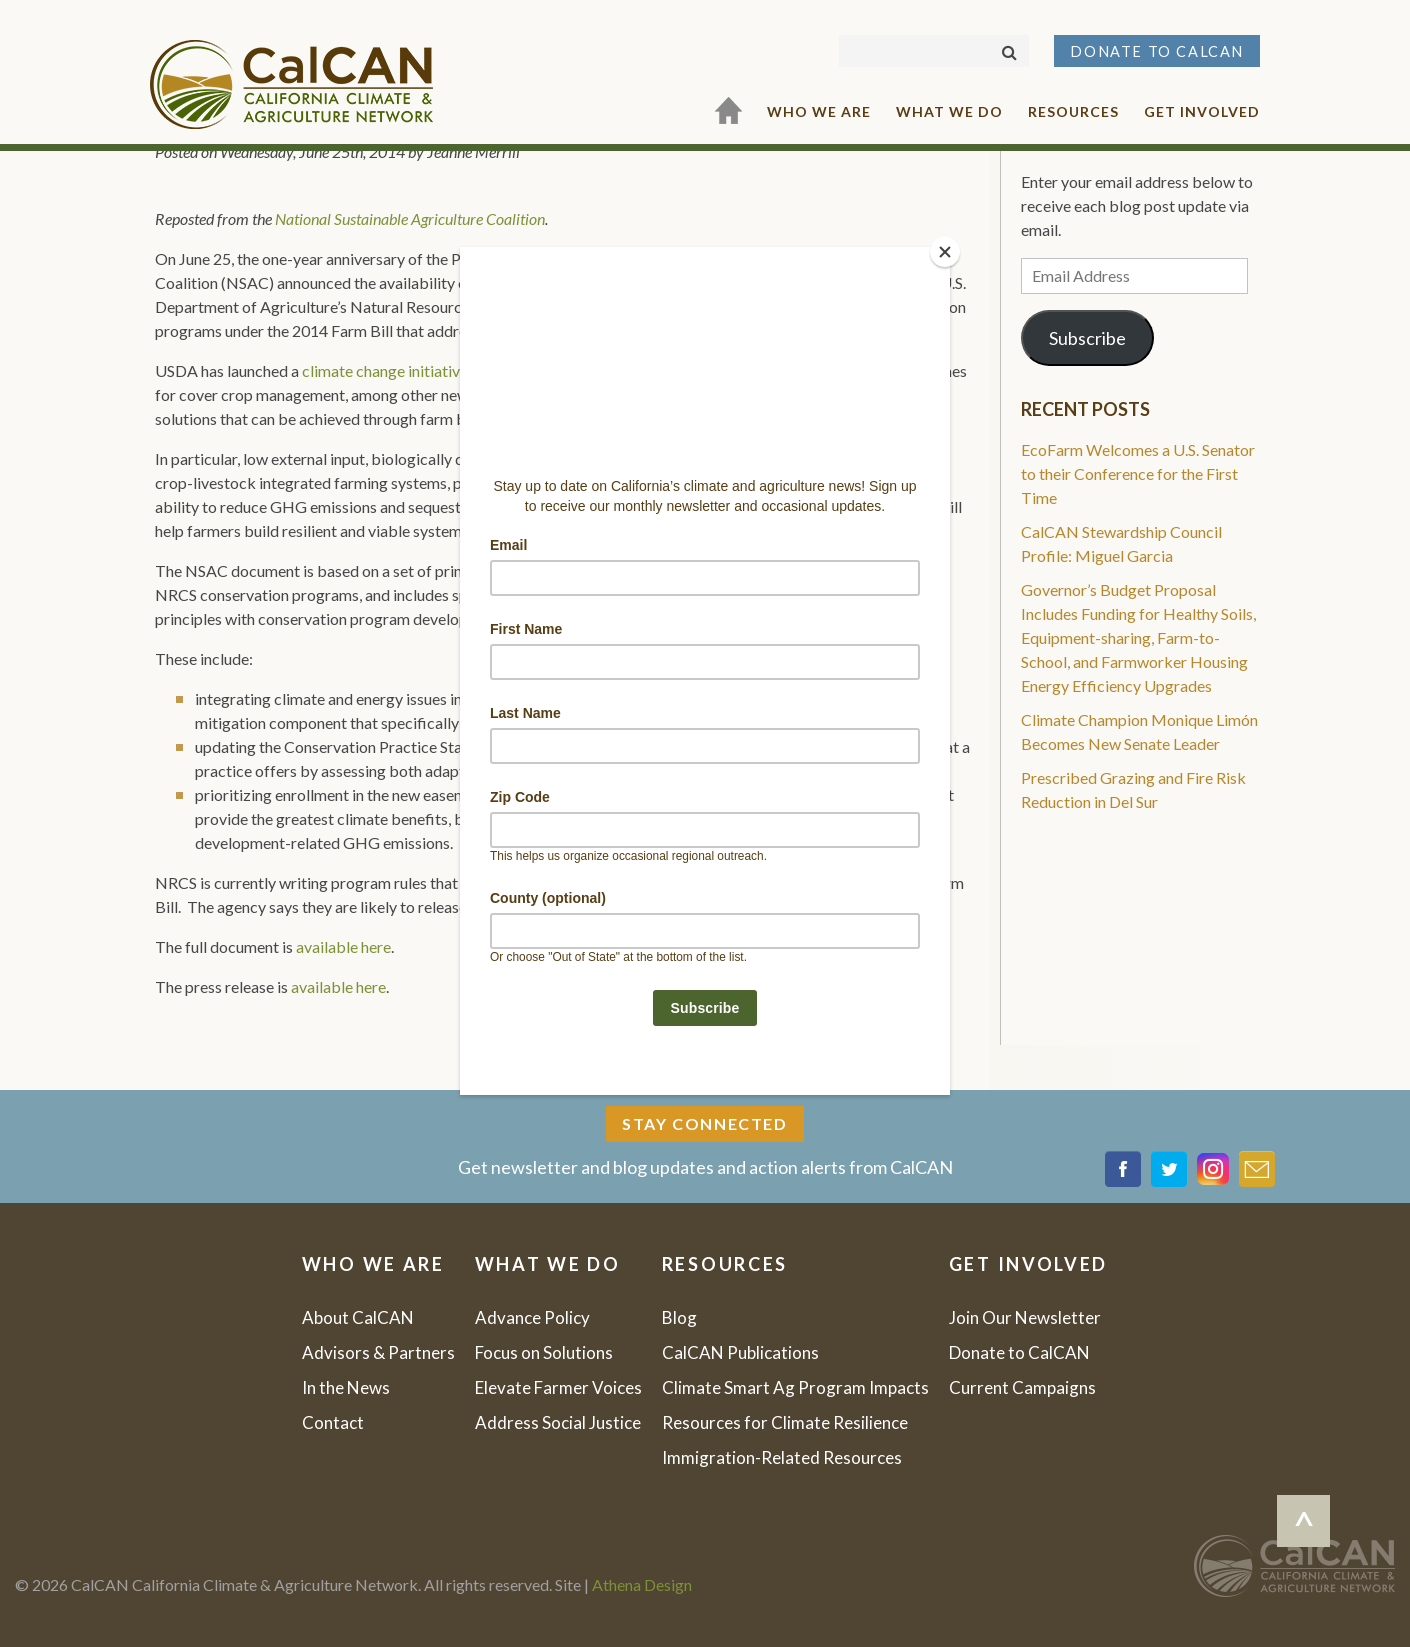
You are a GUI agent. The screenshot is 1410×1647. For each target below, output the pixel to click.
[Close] (945, 252)
